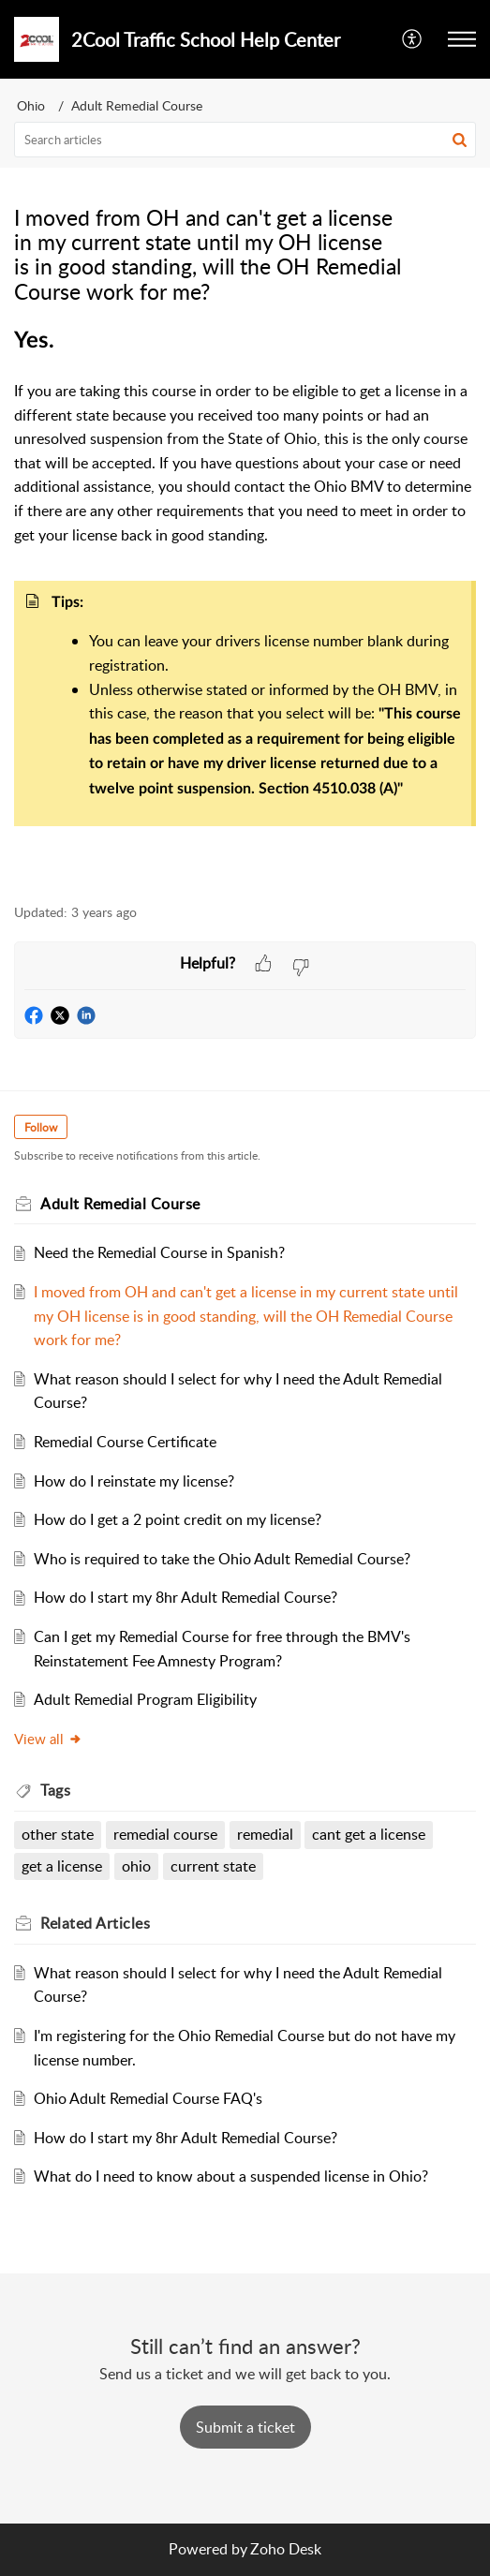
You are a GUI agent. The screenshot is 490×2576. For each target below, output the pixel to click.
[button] (413, 39)
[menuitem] (413, 39)
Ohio (31, 105)
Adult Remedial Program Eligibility (145, 1699)
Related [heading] (95, 1923)
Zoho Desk (285, 2549)
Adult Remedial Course (136, 105)
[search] (245, 139)
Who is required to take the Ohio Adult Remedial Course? (222, 1558)
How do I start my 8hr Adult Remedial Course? (185, 1597)
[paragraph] (245, 605)
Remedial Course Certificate (125, 1441)
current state (213, 1866)
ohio (136, 1866)
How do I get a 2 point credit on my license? (177, 1519)
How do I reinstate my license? (134, 1481)
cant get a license (368, 1834)
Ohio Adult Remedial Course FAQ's (148, 2098)
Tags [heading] (55, 1790)
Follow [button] (40, 1127)
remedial (265, 1834)
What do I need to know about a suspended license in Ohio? (231, 2176)
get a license (62, 1866)
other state (58, 1834)
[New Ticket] (245, 2427)
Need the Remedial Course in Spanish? (159, 1252)
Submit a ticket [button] (245, 2427)
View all (48, 1738)
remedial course (165, 1834)
